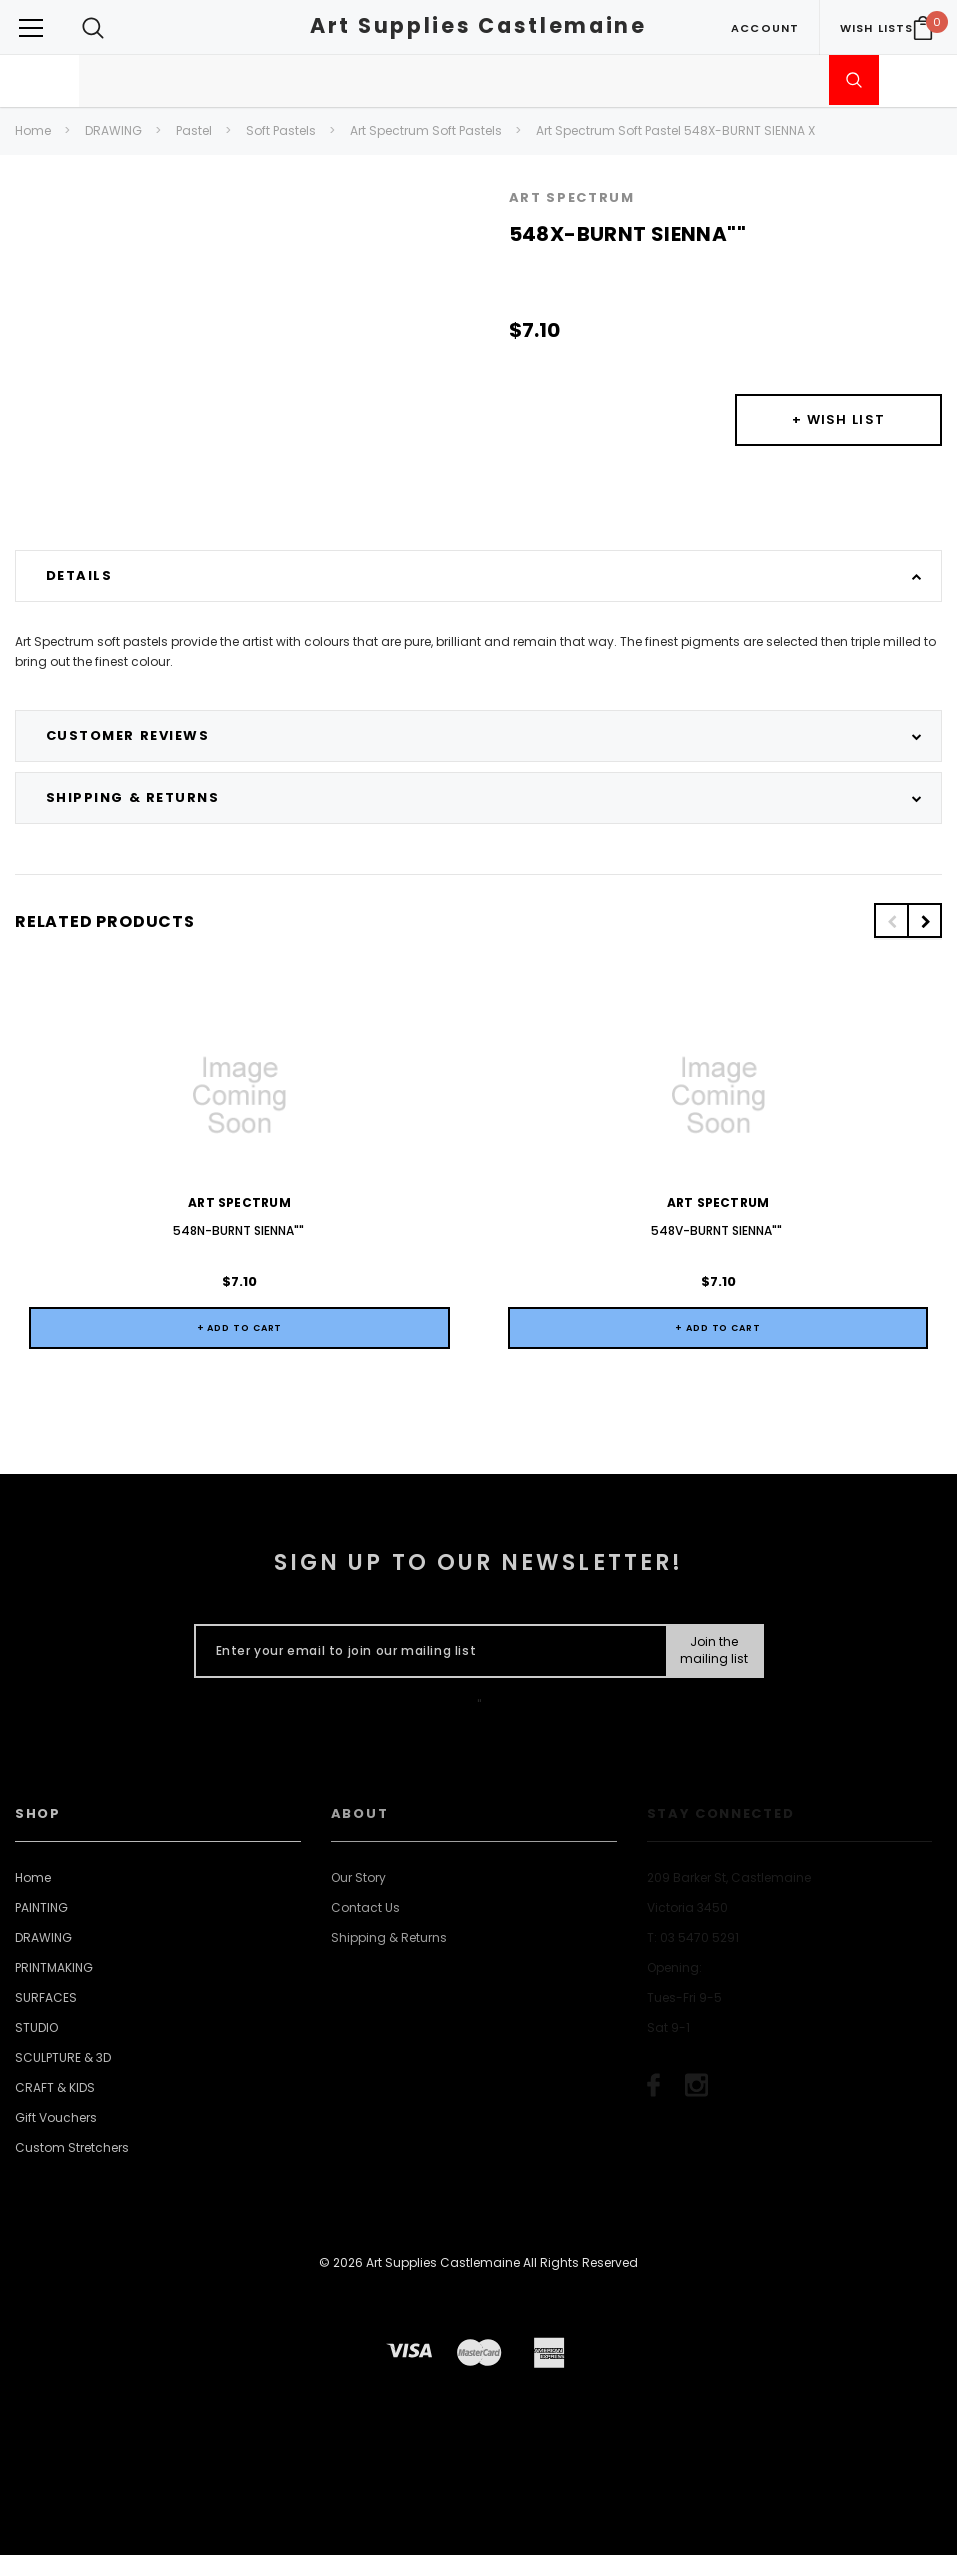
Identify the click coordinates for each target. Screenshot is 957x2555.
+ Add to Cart (240, 1328)
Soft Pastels (281, 130)
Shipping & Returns (389, 1937)
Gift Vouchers (56, 2117)
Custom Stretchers (72, 2147)
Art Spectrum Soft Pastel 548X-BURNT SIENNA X (675, 130)
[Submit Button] (713, 1651)
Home (33, 130)
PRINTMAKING (54, 1967)
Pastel (194, 130)
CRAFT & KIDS (55, 2087)
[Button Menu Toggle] (31, 27)
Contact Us (365, 1907)
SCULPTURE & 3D (63, 2057)
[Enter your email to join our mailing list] (426, 1651)
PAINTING (41, 1907)
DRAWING (113, 130)
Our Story (358, 1877)
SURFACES (46, 1997)
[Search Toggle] (93, 27)
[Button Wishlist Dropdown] (838, 420)
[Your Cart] (923, 28)
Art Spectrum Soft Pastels (426, 130)
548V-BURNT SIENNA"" (718, 1230)
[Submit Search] (854, 80)
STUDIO (36, 2027)
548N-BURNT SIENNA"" (240, 1230)
